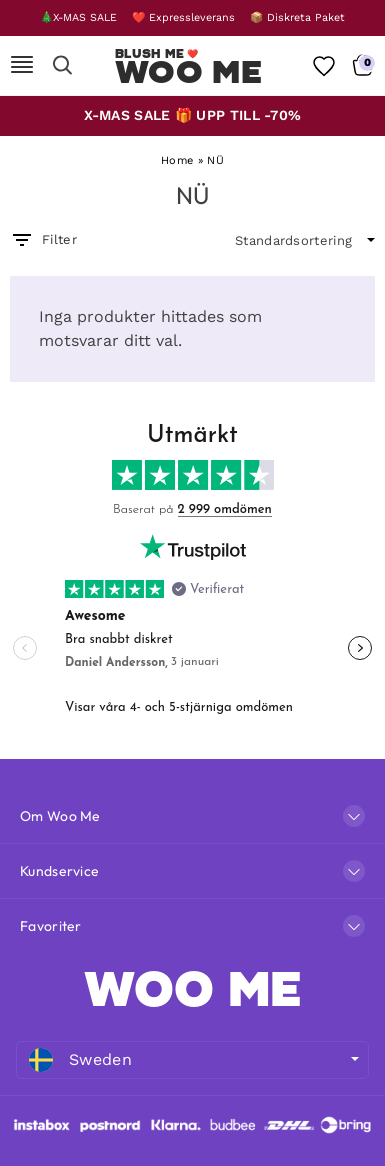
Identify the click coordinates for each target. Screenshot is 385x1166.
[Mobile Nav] (22, 66)
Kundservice (59, 871)
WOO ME (193, 989)
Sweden (80, 1060)
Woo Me (188, 72)
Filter (43, 240)
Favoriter (51, 926)
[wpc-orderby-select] (305, 241)
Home (177, 160)
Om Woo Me (60, 816)
